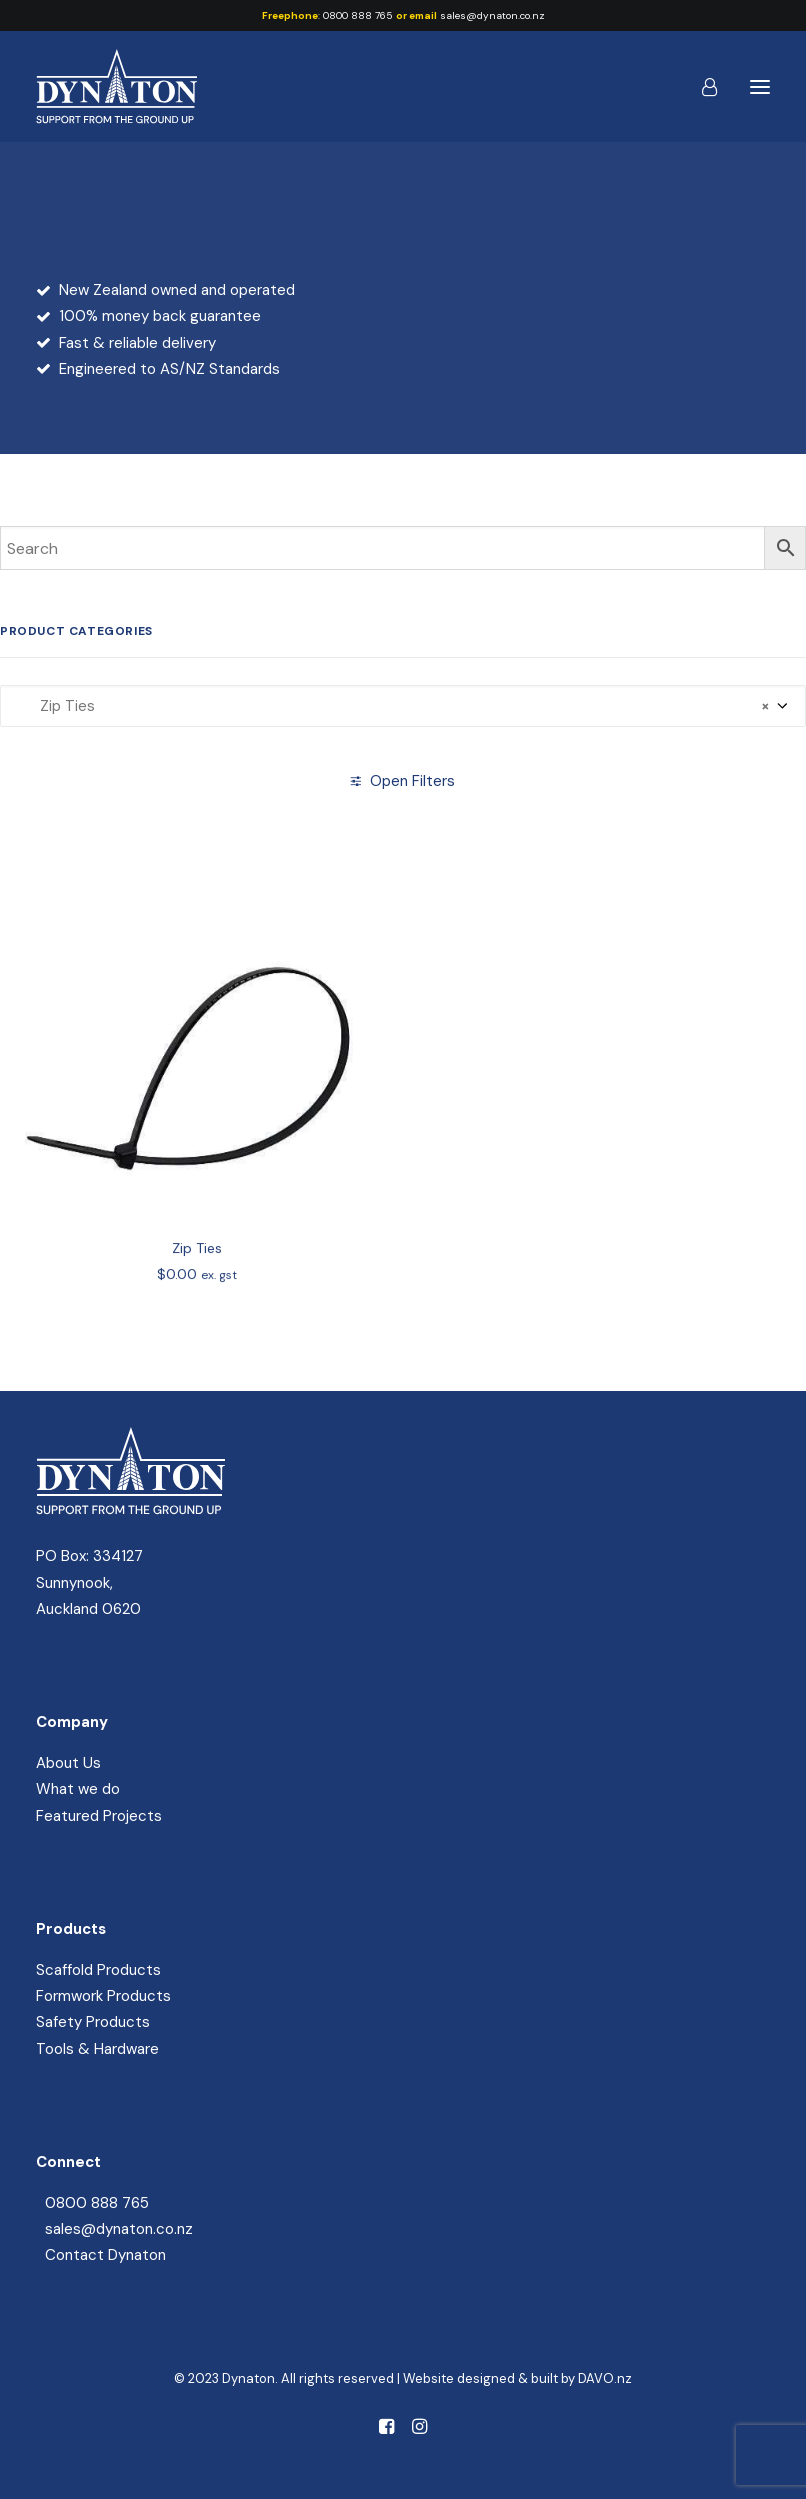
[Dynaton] (116, 86)
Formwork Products (103, 1996)
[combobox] (403, 706)
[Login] (700, 87)
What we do (78, 1789)
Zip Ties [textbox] (393, 706)
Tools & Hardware (97, 2049)
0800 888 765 (358, 15)
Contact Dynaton (105, 2255)
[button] (760, 86)
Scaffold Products (98, 1970)
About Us (68, 1763)
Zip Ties (197, 1304)
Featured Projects (99, 1816)
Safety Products (93, 2022)
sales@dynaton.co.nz (492, 15)
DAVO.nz (605, 2378)
